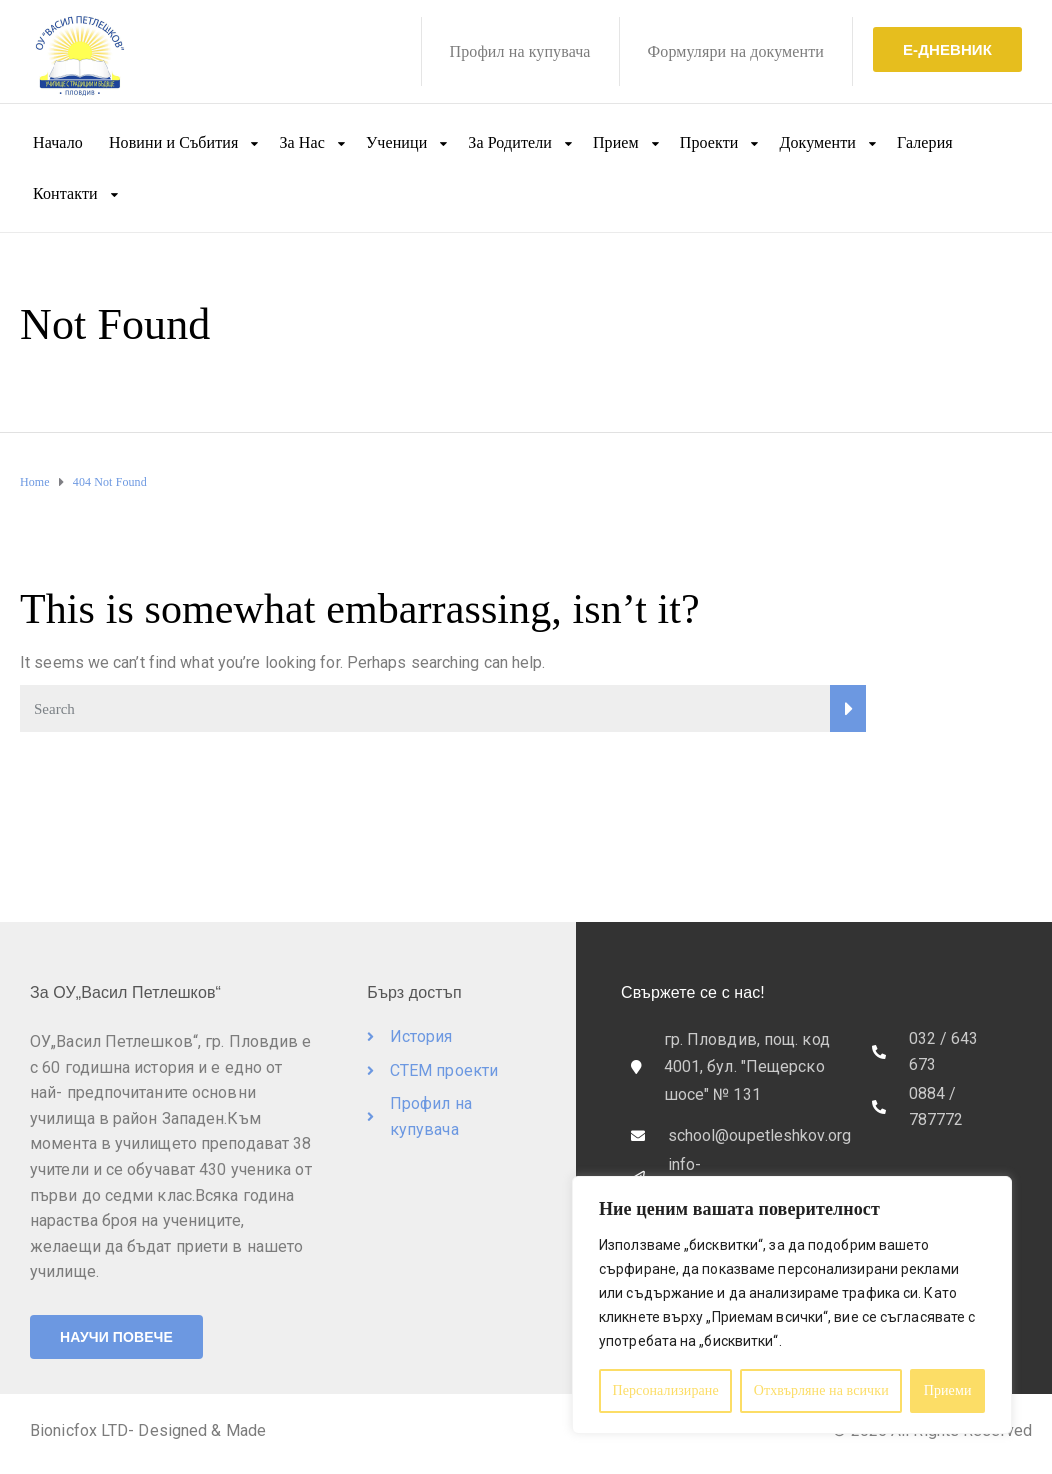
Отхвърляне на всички (821, 1390)
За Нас (301, 142)
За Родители (510, 142)
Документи (817, 142)
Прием (616, 142)
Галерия (925, 142)
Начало (58, 142)
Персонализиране (665, 1390)
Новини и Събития (174, 142)
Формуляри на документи (736, 51)
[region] (792, 1305)
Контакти (65, 193)
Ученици (396, 142)
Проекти (709, 142)
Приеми (948, 1390)
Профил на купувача (520, 51)
